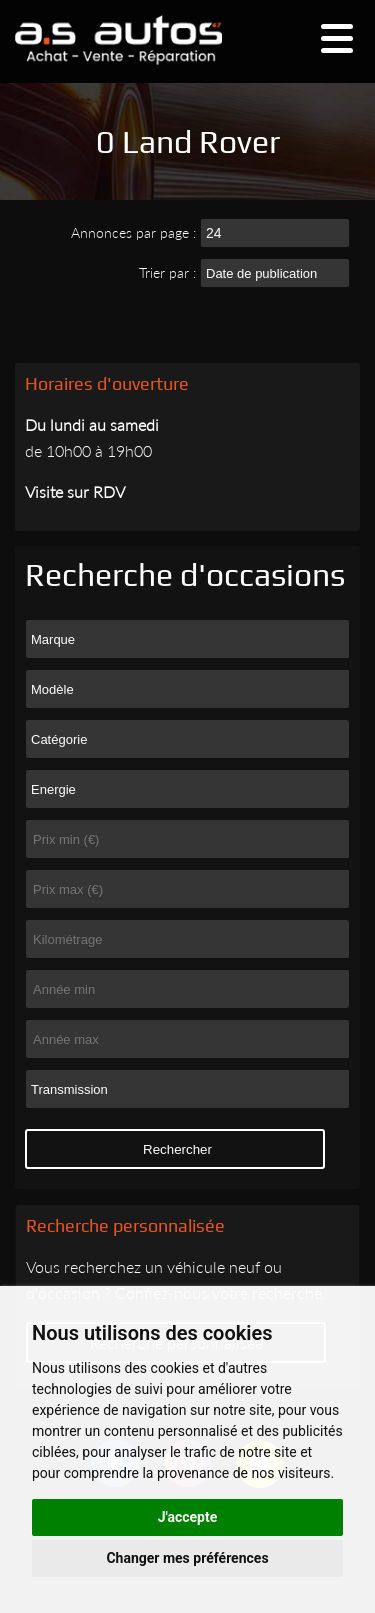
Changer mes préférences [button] (187, 1558)
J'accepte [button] (188, 1517)
